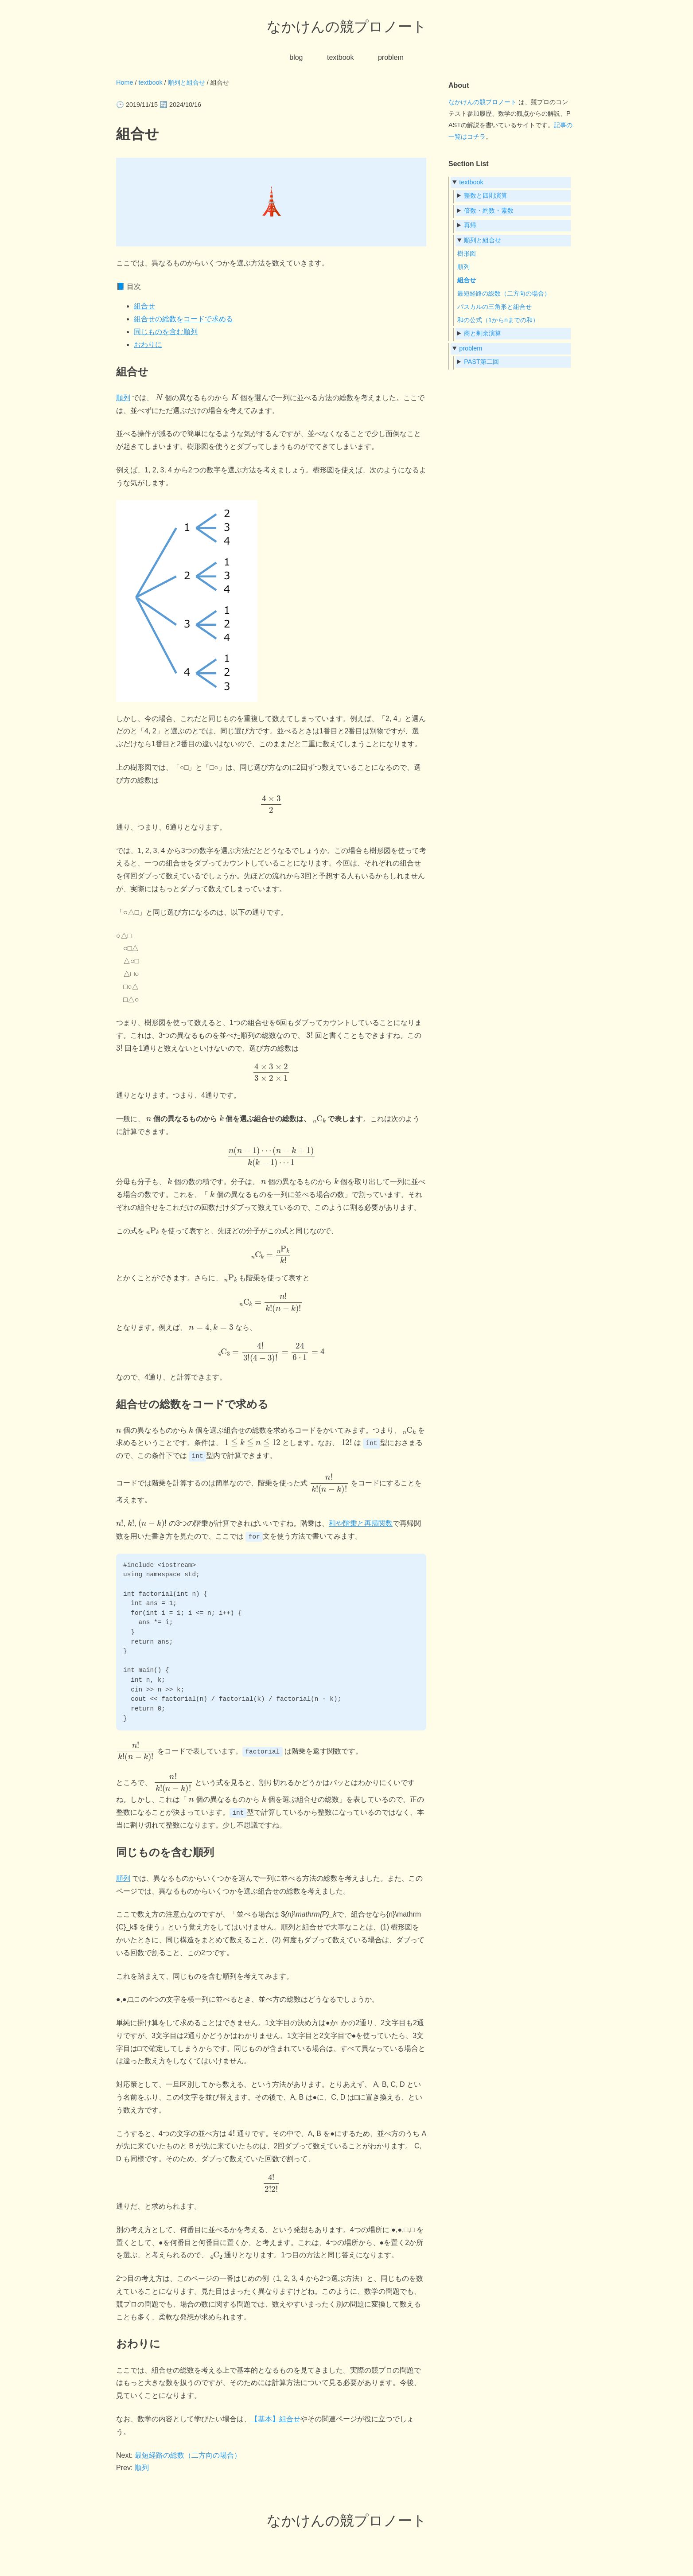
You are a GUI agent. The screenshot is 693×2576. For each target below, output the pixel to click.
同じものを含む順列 (166, 331)
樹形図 (466, 253)
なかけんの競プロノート (347, 27)
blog (296, 57)
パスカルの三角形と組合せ (494, 306)
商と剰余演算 (482, 333)
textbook (340, 57)
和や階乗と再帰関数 (361, 1523)
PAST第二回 (481, 361)
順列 (123, 397)
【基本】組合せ (275, 2418)
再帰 (470, 225)
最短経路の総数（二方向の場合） (188, 2455)
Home (124, 82)
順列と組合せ (186, 82)
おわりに (148, 344)
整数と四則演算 (485, 195)
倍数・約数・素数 (489, 210)
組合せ (144, 306)
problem (391, 57)
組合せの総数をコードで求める (183, 319)
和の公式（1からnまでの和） (498, 319)
